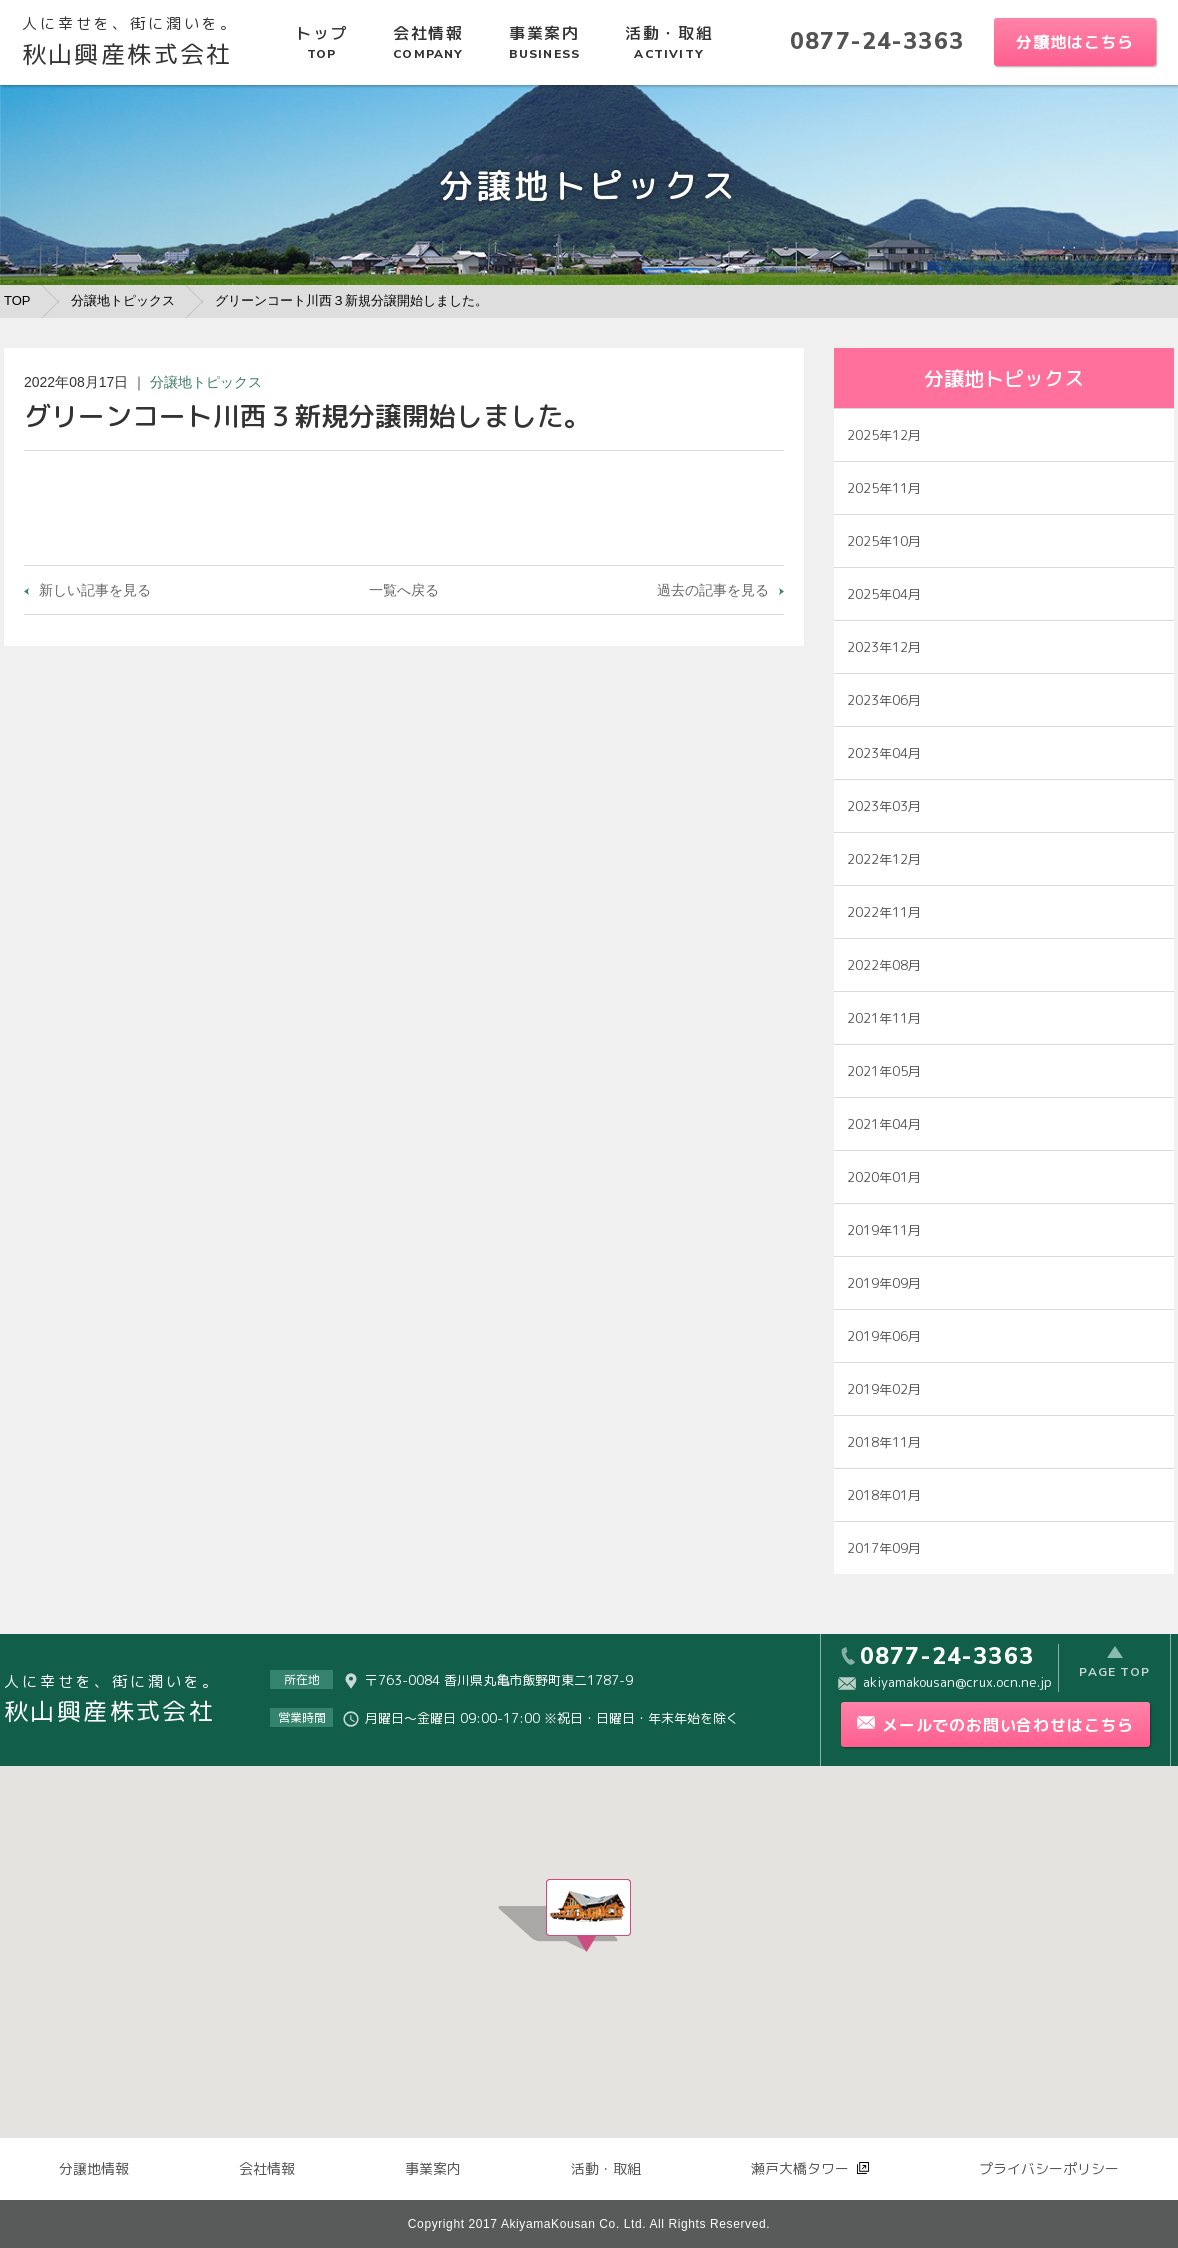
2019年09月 (884, 1283)
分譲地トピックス (123, 300)
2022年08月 (884, 965)
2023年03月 (884, 806)
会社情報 (267, 2168)
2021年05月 (884, 1071)
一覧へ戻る (404, 590)
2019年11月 (884, 1230)
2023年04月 (884, 753)
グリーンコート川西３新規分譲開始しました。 (351, 300)
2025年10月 (884, 541)
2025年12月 (884, 435)
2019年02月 (884, 1389)
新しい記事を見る (95, 590)
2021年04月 (884, 1124)
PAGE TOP (1114, 1679)
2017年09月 (884, 1548)
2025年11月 (884, 488)
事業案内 (433, 2168)
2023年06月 (884, 700)
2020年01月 (884, 1177)
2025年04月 (884, 594)
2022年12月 (884, 859)
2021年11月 (884, 1018)
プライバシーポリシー (1049, 2168)
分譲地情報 (94, 2168)
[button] (588, 1915)
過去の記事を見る (713, 590)
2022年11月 (884, 912)
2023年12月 (884, 647)
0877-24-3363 (877, 41)
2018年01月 (884, 1495)
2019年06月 (884, 1336)
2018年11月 (884, 1442)
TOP (17, 300)
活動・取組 (606, 2168)
